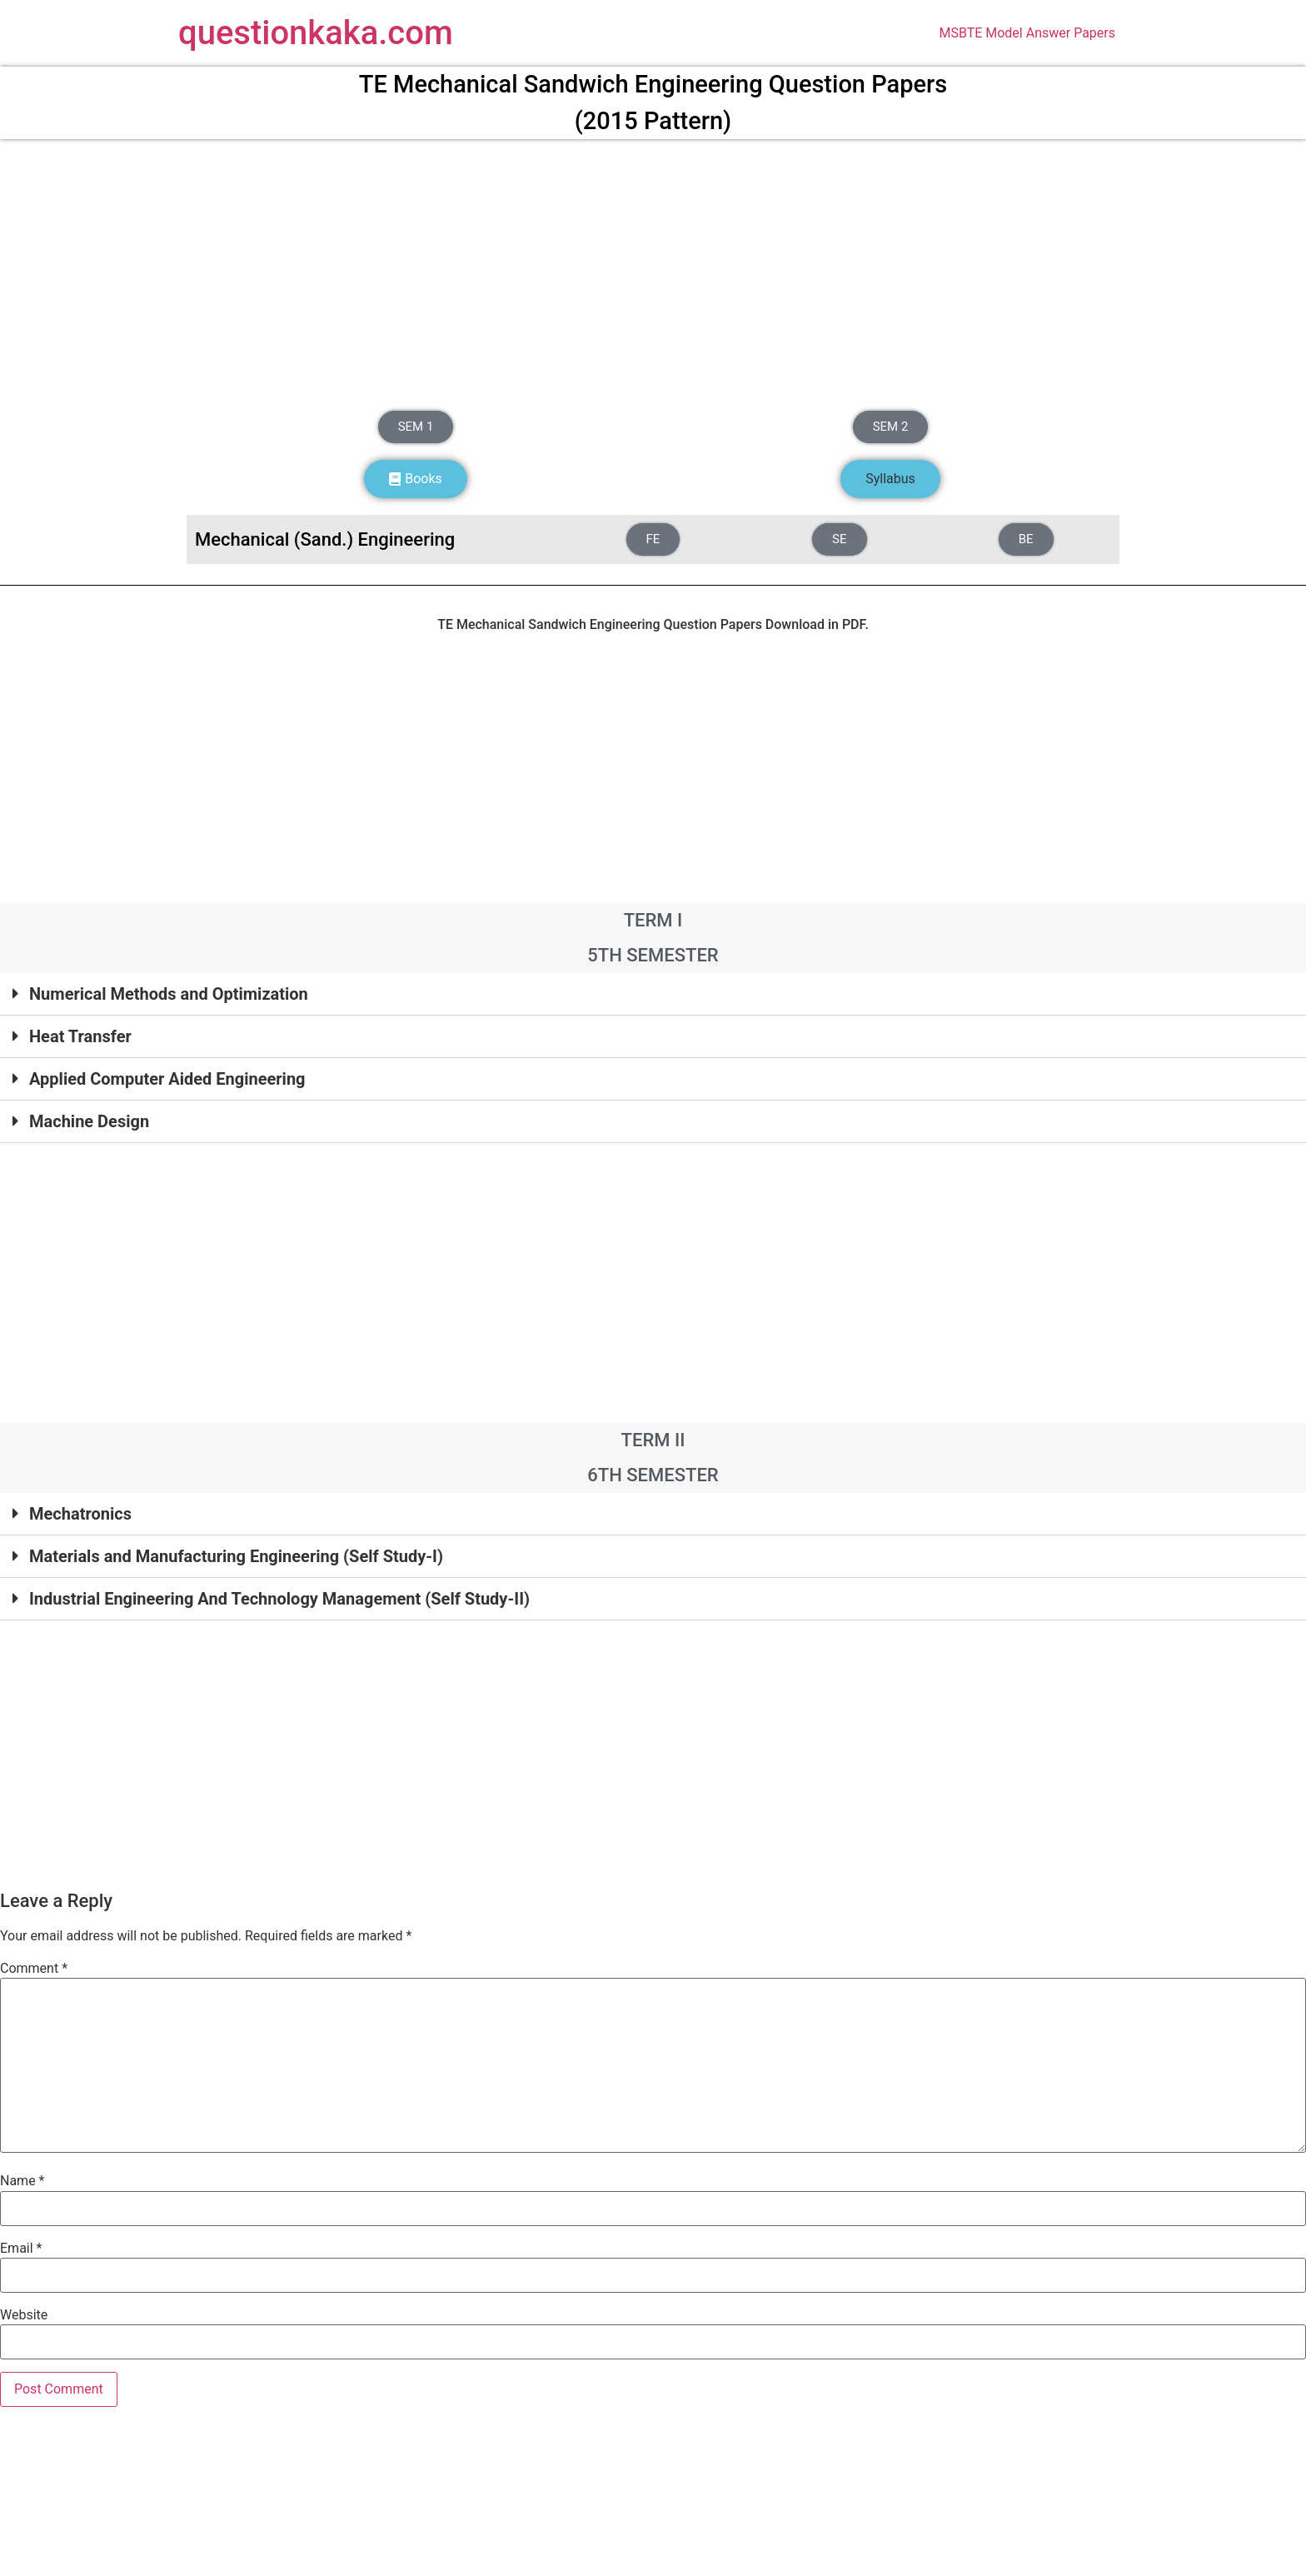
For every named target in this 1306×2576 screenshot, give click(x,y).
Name (22, 2181)
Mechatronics (80, 1514)
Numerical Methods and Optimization (168, 994)
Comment (33, 1968)
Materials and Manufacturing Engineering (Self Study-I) (236, 1556)
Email (21, 2248)
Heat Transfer (80, 1036)
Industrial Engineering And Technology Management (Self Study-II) (279, 1599)
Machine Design (89, 1121)
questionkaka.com (315, 32)
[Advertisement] (653, 270)
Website (23, 2315)
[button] (890, 479)
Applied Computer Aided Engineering (167, 1079)
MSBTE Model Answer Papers (1027, 33)
